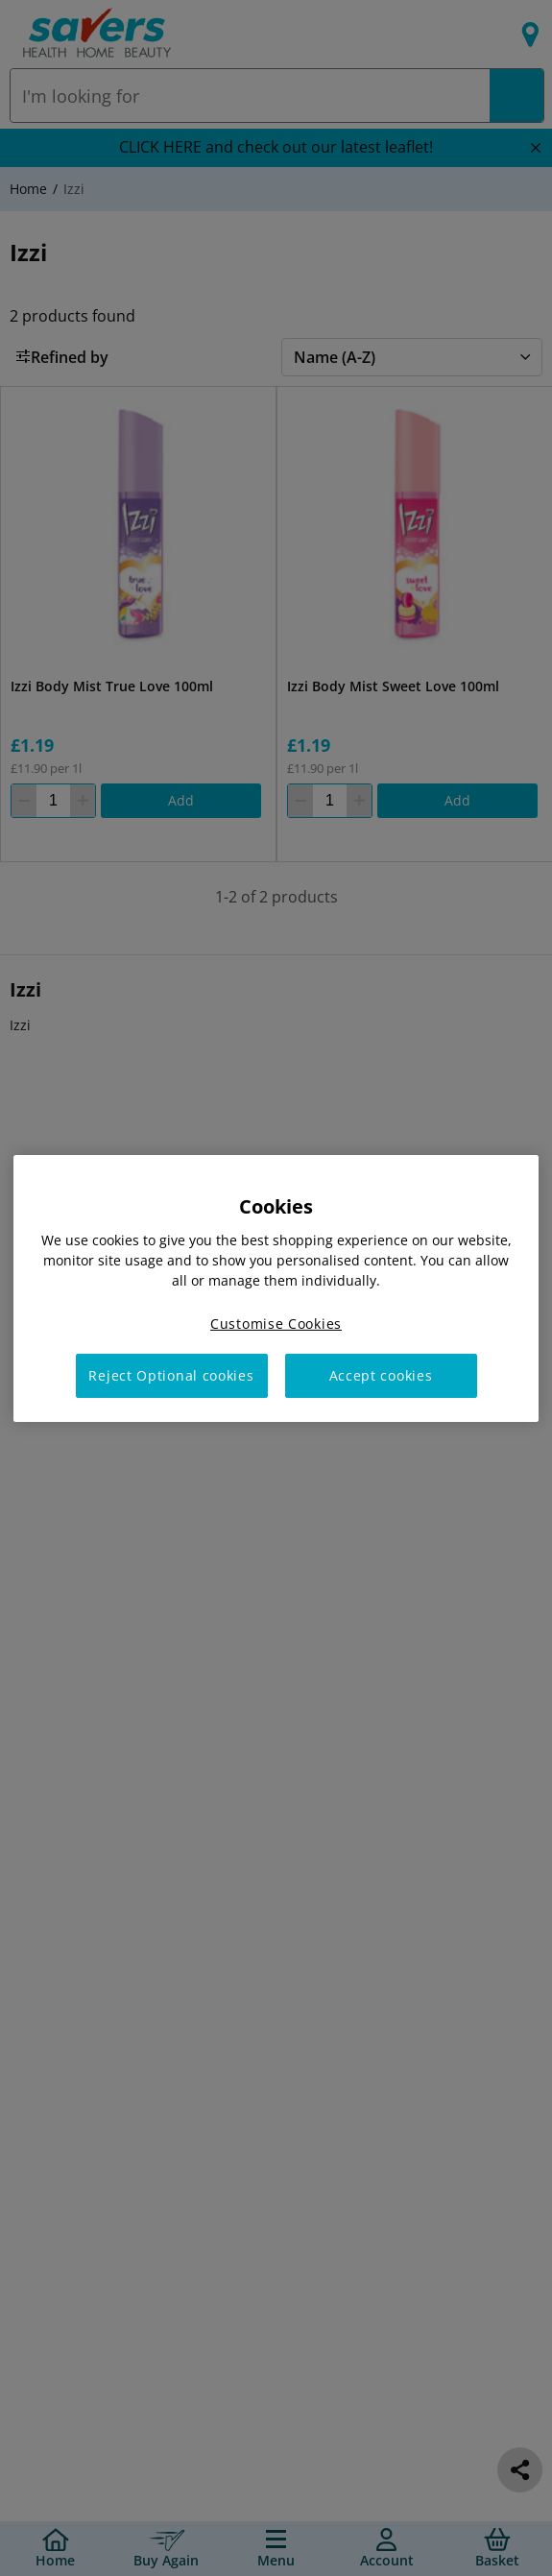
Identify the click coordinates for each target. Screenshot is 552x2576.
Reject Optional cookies (170, 1375)
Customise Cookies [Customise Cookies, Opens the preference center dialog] (276, 1322)
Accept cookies (381, 1375)
